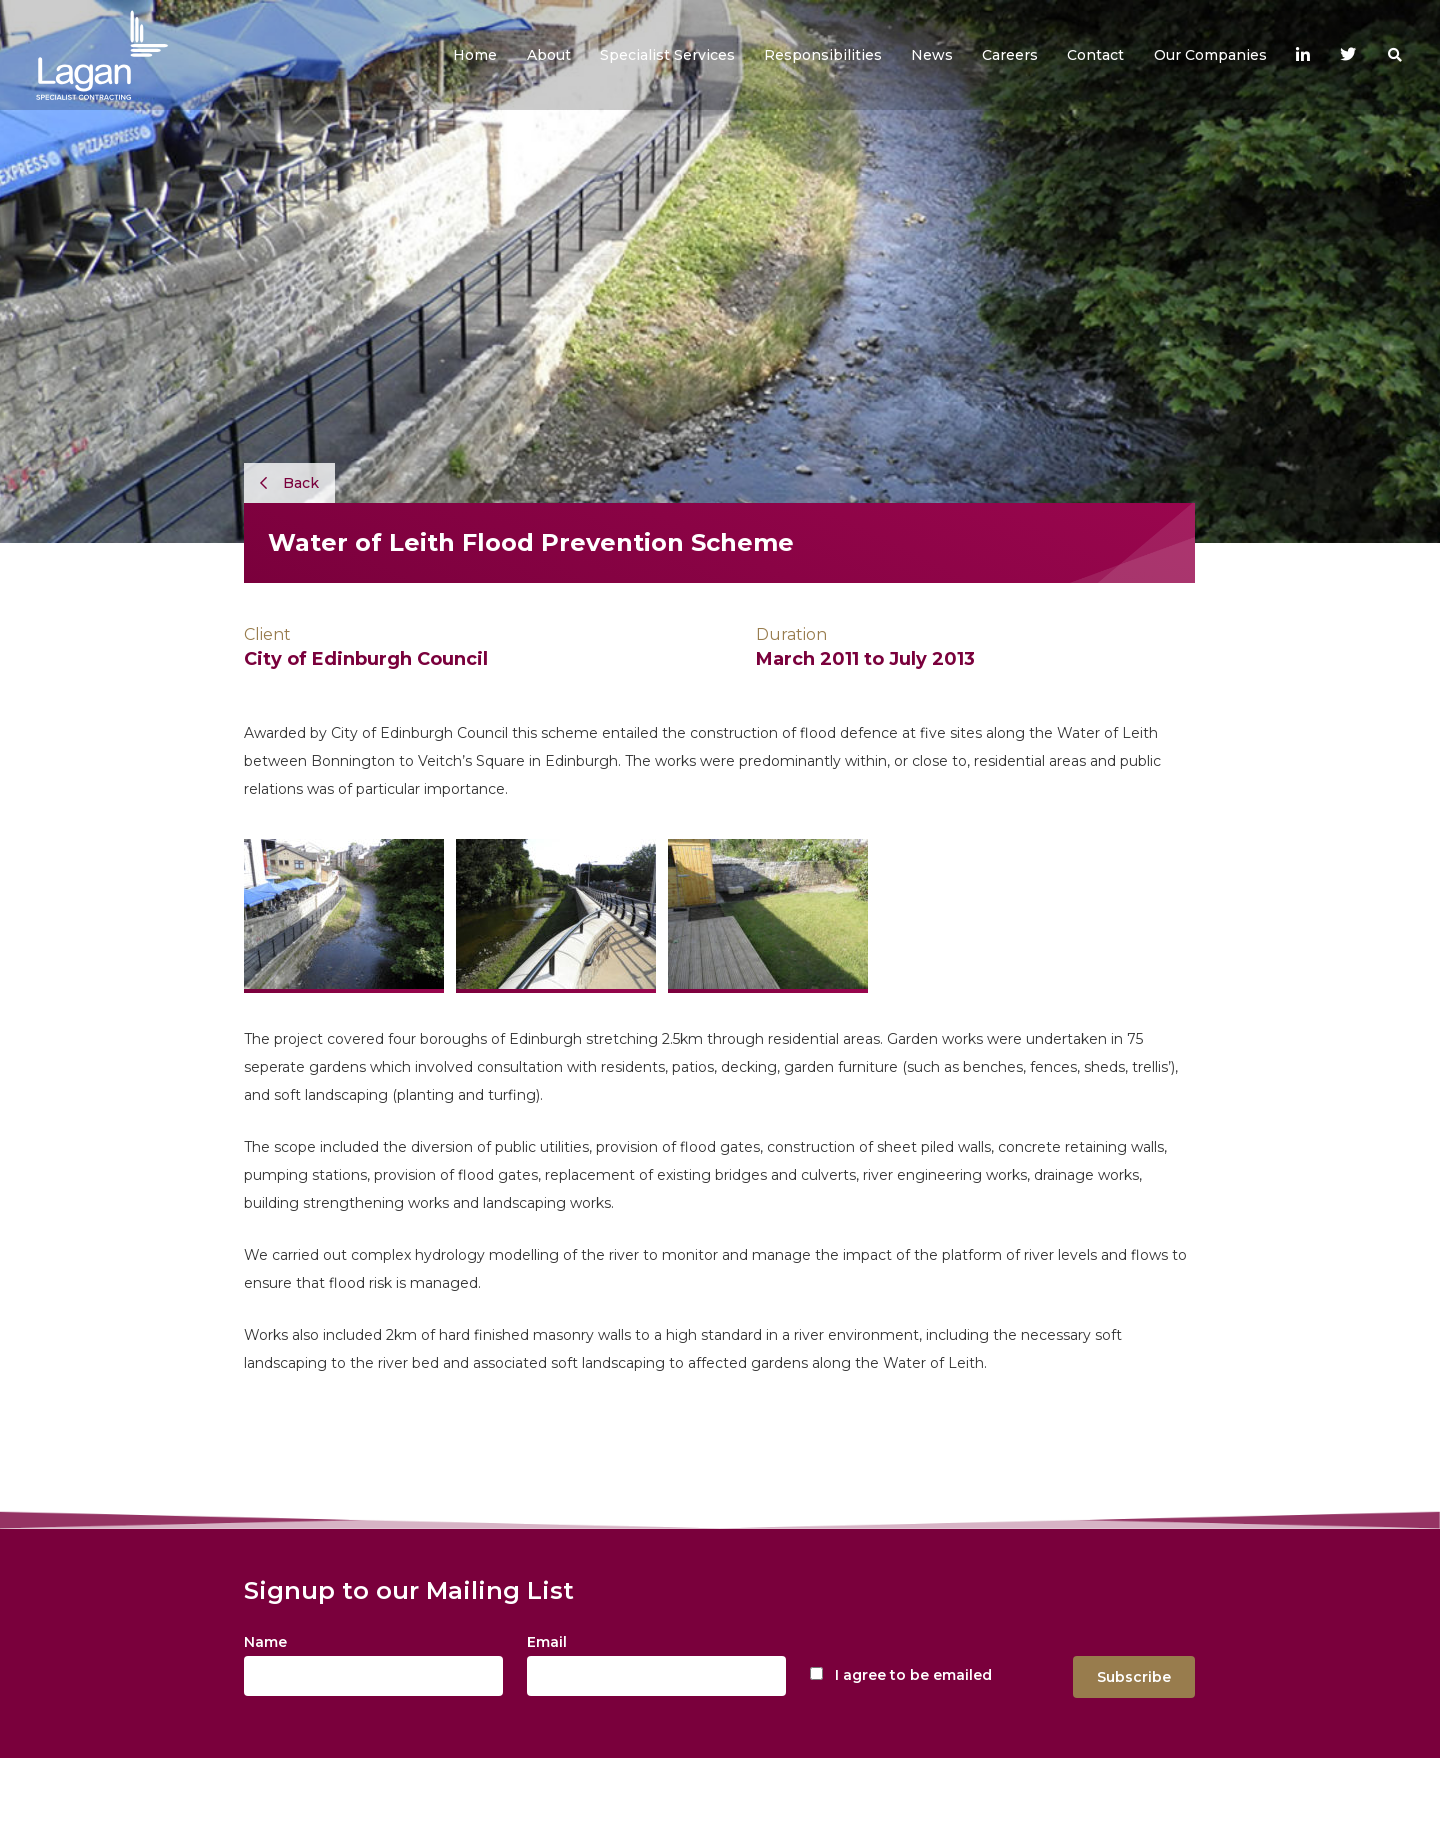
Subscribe (1134, 1677)
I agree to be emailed (913, 1675)
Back (289, 483)
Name (265, 1642)
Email (547, 1642)
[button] (549, 55)
